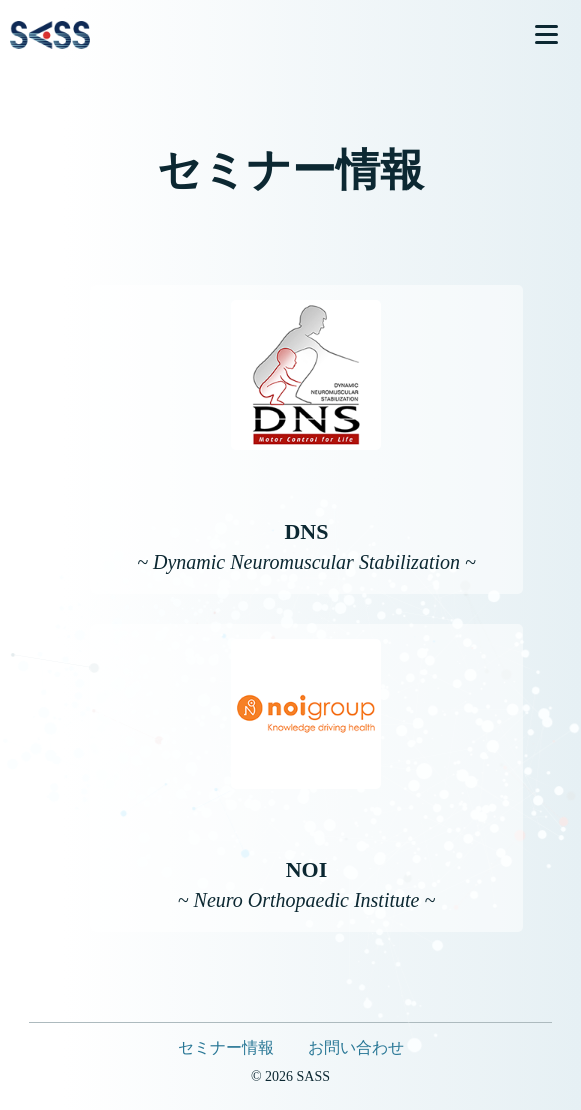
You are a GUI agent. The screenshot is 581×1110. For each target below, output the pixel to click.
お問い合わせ (356, 1047)
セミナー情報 (226, 1047)
